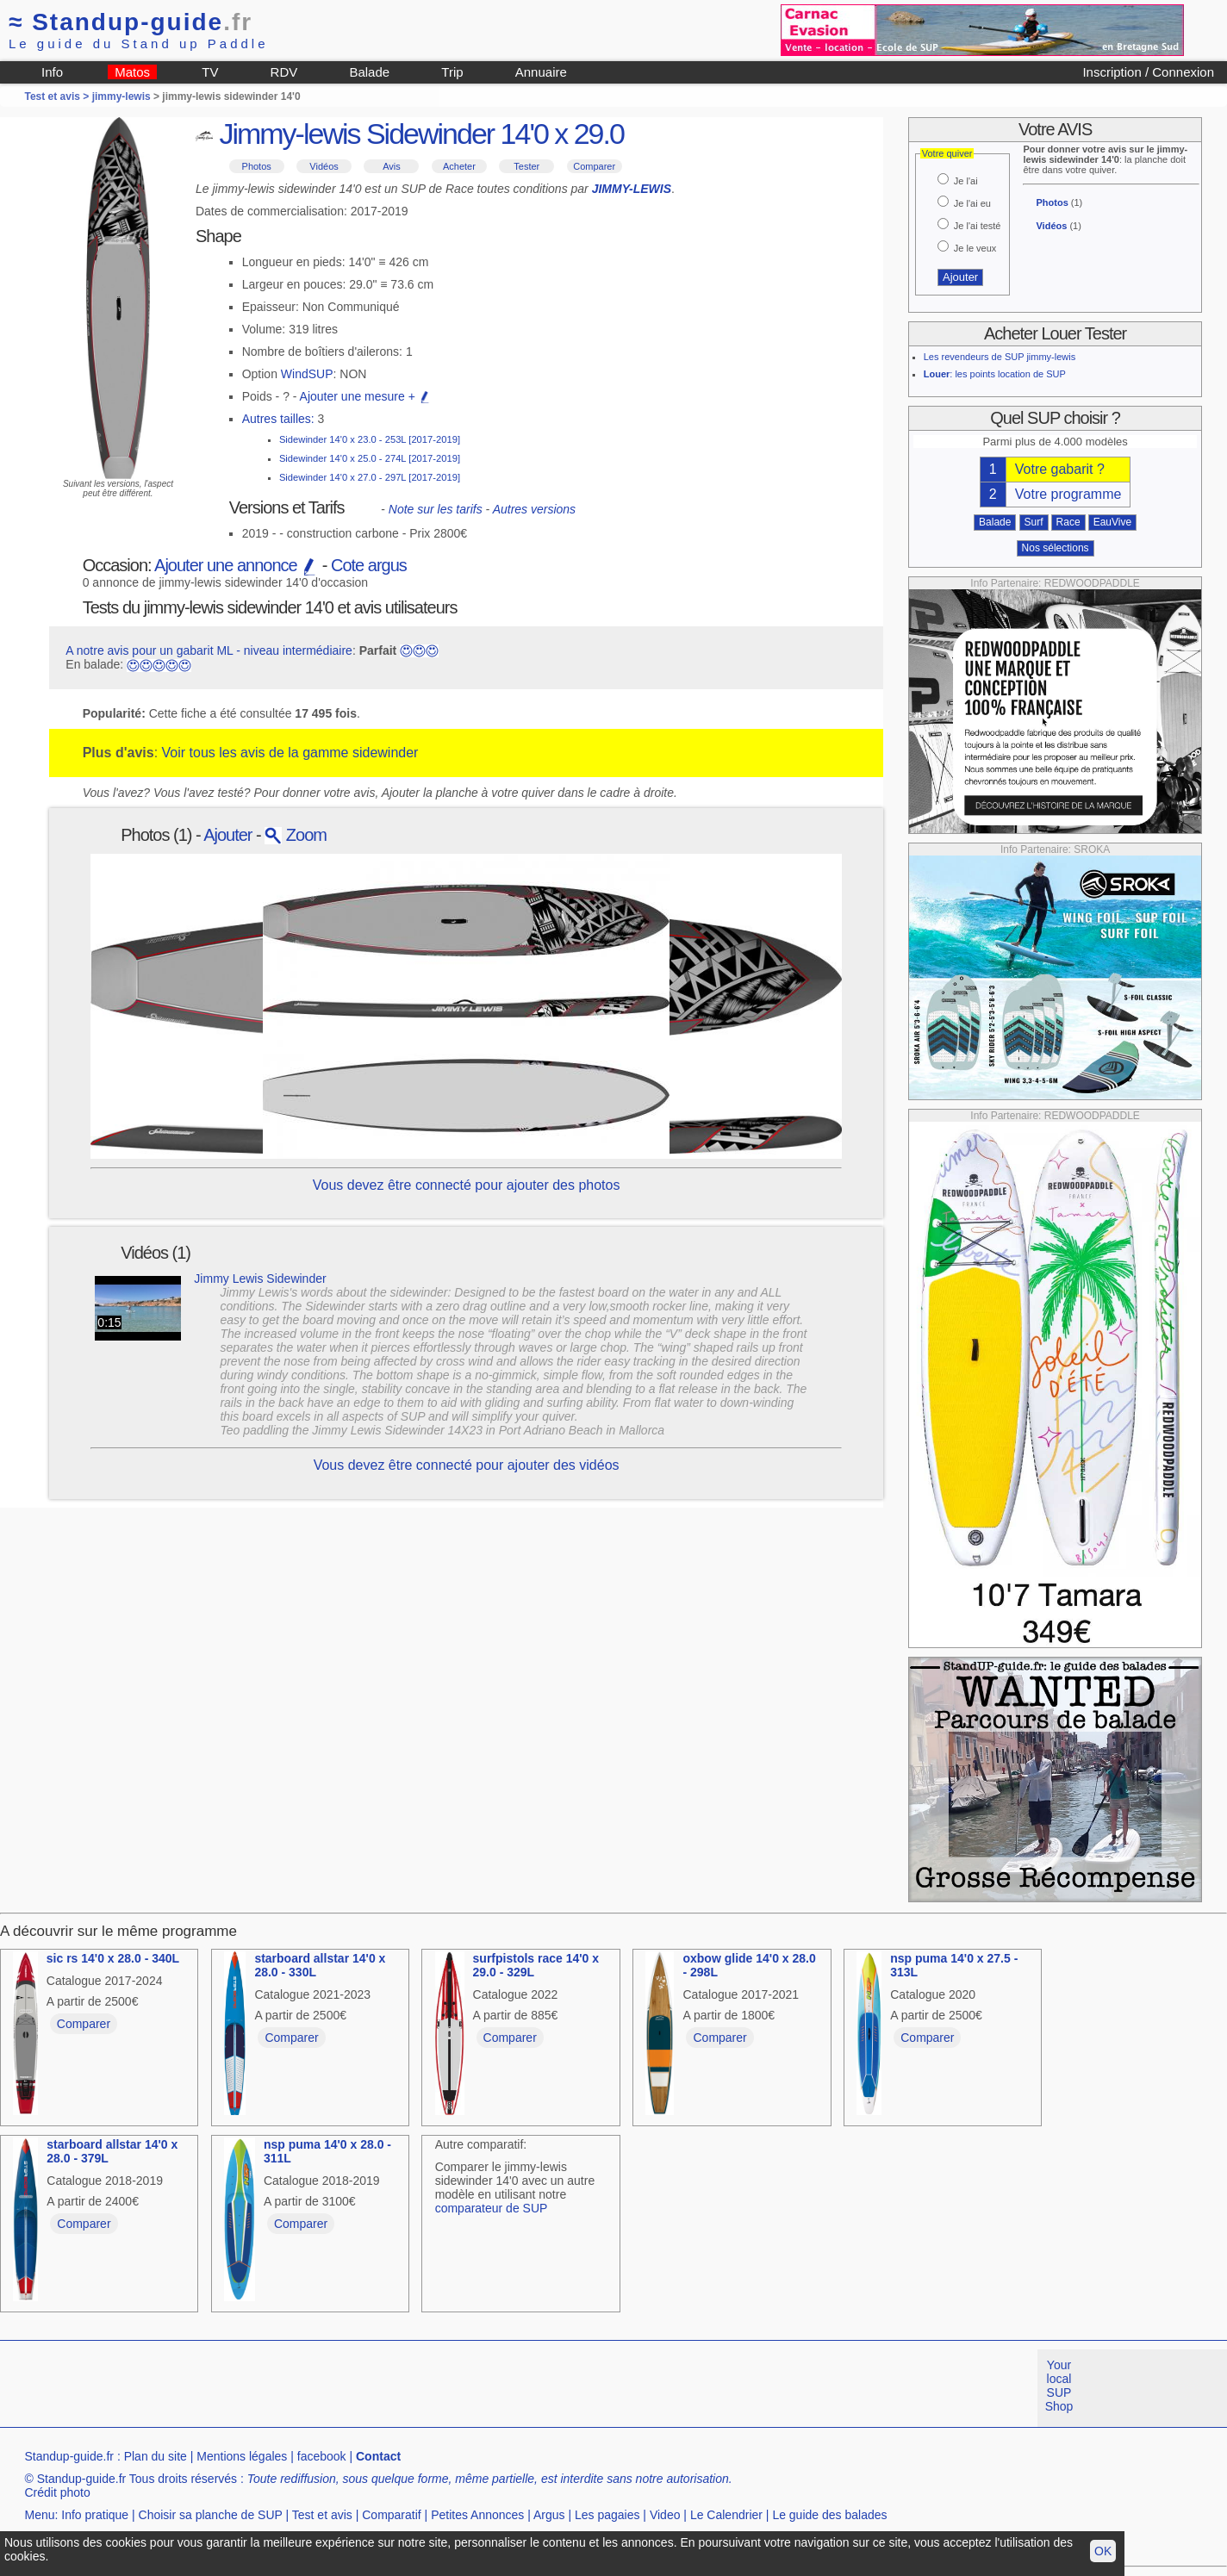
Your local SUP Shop (1059, 2385)
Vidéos (323, 166)
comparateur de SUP (491, 2208)
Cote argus (369, 565)
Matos (132, 72)
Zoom (296, 834)
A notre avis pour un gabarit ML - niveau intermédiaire (208, 650)
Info (52, 72)
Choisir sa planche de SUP (211, 2515)
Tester (526, 166)
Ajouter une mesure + (365, 396)
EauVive (1112, 522)
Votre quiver (947, 153)
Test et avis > (57, 96)
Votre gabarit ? (1060, 469)
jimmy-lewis (121, 96)
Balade (369, 72)
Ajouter (227, 834)
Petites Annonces (477, 2515)
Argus (549, 2515)
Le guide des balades (829, 2515)
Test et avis (322, 2515)
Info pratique (94, 2515)
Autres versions (534, 509)
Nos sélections (1055, 548)
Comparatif (391, 2515)
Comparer (594, 166)
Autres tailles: (278, 419)
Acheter (459, 166)
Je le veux (975, 248)
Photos (256, 166)
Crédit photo (57, 2492)
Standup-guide (130, 22)
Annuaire (541, 72)
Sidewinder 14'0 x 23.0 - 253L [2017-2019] (369, 439)
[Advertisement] (313, 2388)
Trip (452, 72)
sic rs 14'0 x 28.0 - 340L (113, 1958)
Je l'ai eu (972, 203)
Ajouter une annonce (236, 565)
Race (1068, 522)
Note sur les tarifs (436, 509)
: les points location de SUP (995, 374)
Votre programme (1068, 494)
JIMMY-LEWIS (631, 189)
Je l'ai (966, 181)
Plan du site (155, 2456)
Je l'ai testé (977, 226)
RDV (284, 72)
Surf (1034, 522)
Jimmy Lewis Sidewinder (260, 1278)
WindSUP (307, 374)
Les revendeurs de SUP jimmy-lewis (999, 357)
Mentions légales (241, 2456)
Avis (392, 166)
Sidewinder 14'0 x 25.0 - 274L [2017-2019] (369, 458)
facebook (321, 2456)
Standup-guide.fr (69, 2456)
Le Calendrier (726, 2515)
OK (1103, 2551)
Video (665, 2515)
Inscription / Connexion (1148, 72)
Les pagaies (607, 2515)
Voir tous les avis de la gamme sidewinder (290, 752)
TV (210, 72)
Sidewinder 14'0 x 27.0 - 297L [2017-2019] (369, 477)
